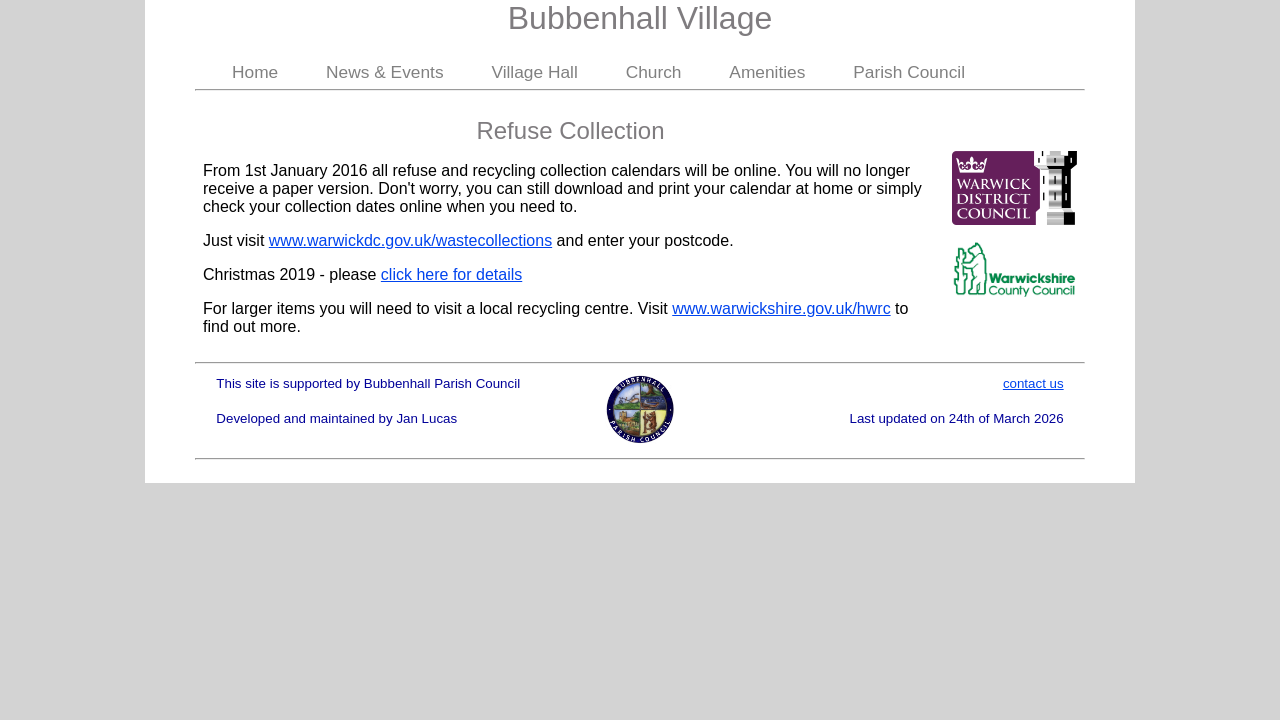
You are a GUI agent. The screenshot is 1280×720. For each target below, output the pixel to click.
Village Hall (534, 72)
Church (654, 72)
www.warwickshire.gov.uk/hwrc (781, 308)
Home (255, 72)
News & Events (385, 72)
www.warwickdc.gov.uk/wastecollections (410, 240)
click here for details (451, 274)
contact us (1033, 383)
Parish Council (909, 72)
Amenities (767, 72)
